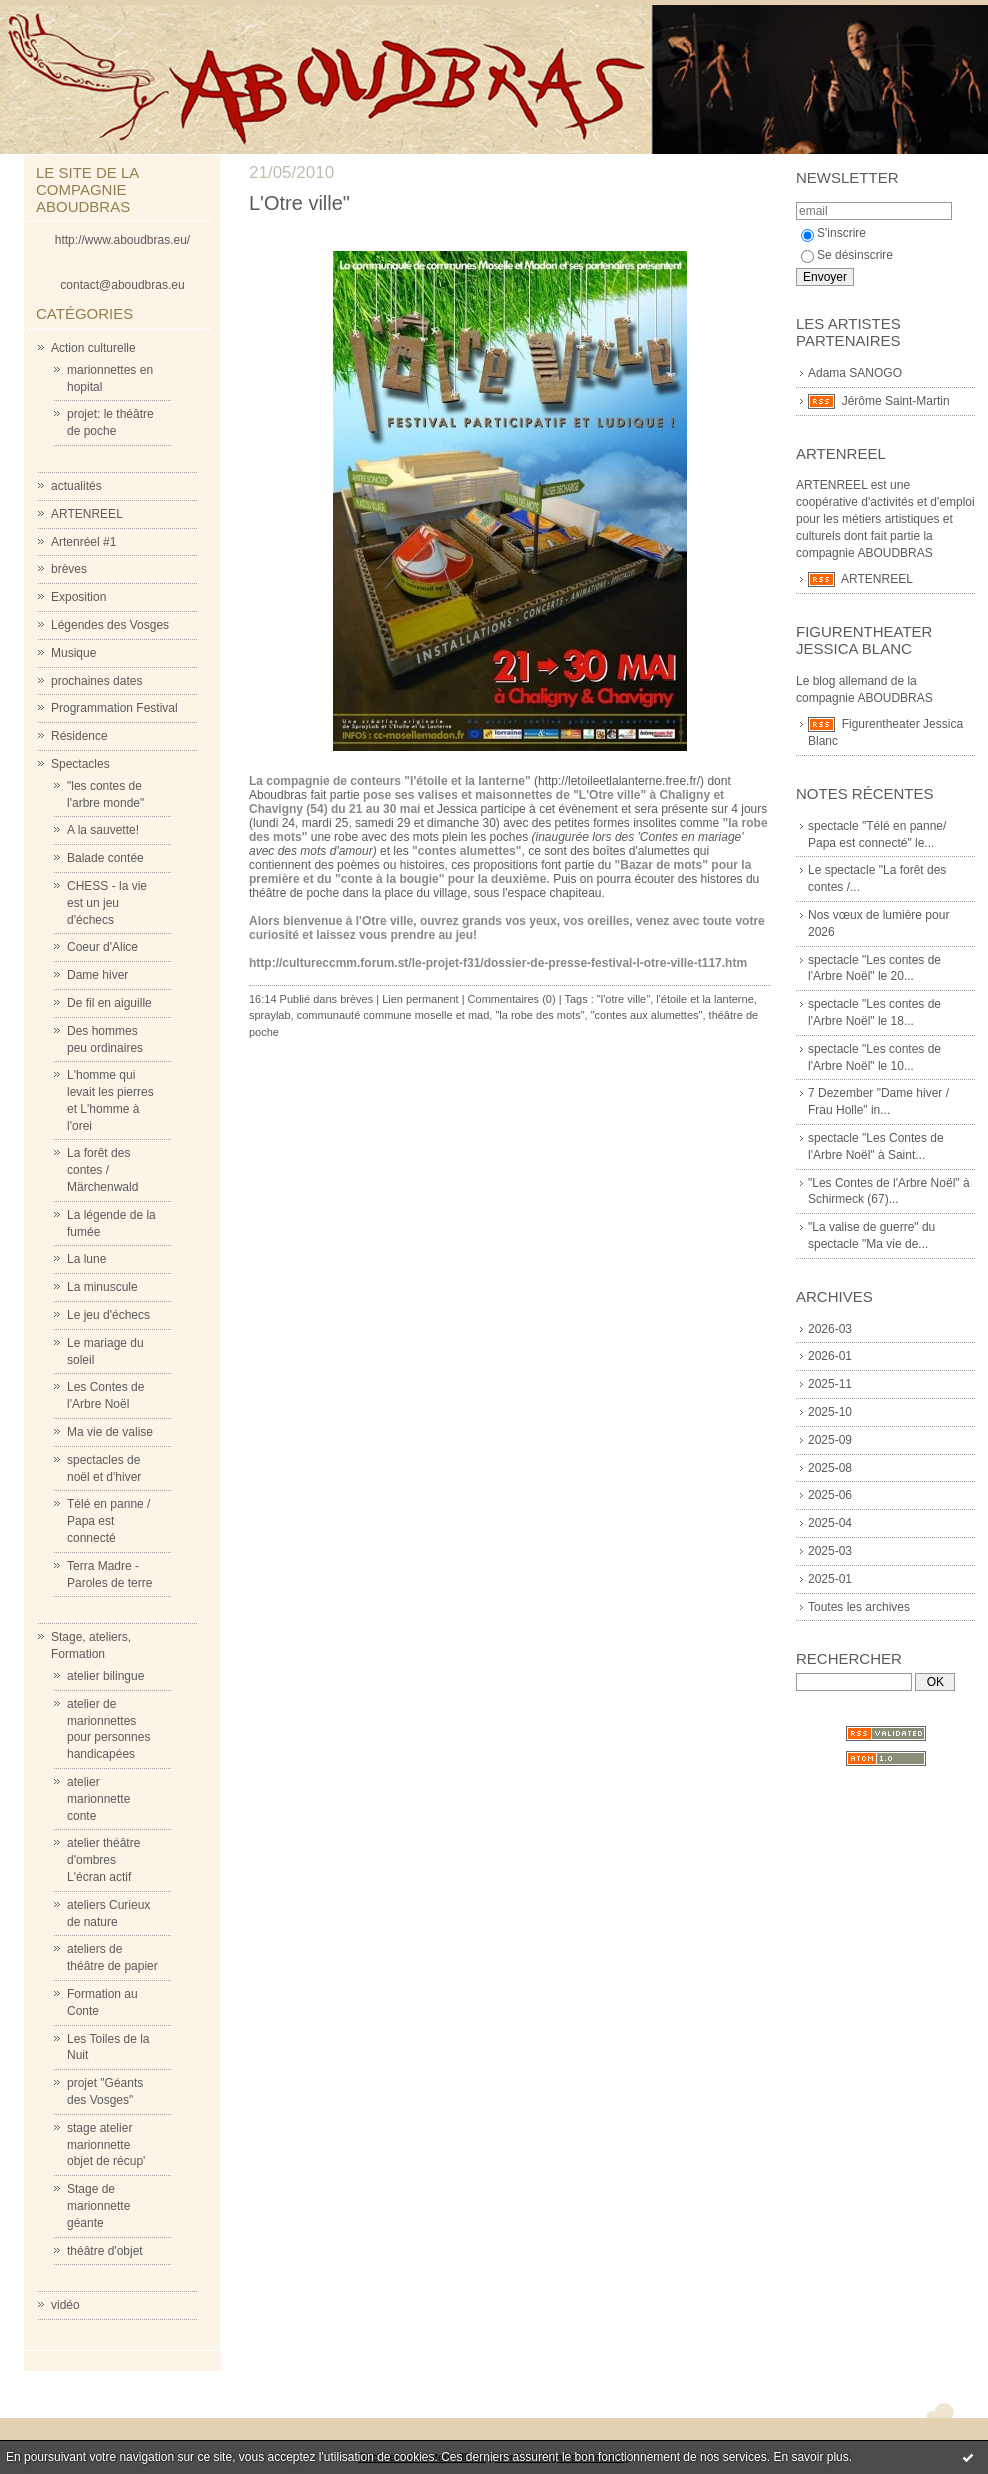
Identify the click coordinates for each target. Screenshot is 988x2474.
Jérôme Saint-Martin (896, 401)
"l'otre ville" (623, 999)
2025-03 (830, 1551)
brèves (69, 569)
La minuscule (102, 1287)
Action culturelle (93, 348)
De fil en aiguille (109, 1003)
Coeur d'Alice (102, 947)
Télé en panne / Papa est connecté (108, 1521)
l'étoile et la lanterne (705, 999)
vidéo (65, 2305)
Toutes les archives (859, 1607)
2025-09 (830, 1440)
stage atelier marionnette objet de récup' (106, 2145)
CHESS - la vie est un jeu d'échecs (107, 903)
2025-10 (830, 1412)
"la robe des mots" (539, 1015)
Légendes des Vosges (110, 625)
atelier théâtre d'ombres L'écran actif (103, 1860)
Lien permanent (420, 999)
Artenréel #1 (83, 542)
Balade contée (105, 858)
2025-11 (830, 1384)
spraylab (270, 1015)
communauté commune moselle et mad (393, 1015)
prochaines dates (96, 681)
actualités (76, 486)
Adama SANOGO (855, 373)
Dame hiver (97, 975)
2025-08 (830, 1468)
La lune (86, 1259)
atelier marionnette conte (98, 1799)
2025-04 (830, 1523)
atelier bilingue (105, 1676)
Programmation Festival (114, 708)
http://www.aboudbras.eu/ (122, 240)
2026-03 (830, 1329)
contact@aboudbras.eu (122, 285)
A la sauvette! (103, 830)
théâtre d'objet (105, 2251)
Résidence (79, 736)
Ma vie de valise (110, 1432)
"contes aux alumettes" (647, 1015)
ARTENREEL (87, 514)
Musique (73, 653)
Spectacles (80, 764)
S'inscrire (833, 233)
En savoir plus (810, 2457)
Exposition (78, 597)
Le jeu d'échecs (108, 1315)
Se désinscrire (847, 255)
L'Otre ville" (299, 203)
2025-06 (830, 1495)
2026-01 (830, 1356)
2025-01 (830, 1579)
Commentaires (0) (512, 999)
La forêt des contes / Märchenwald (102, 1170)
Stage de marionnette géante (98, 2206)
